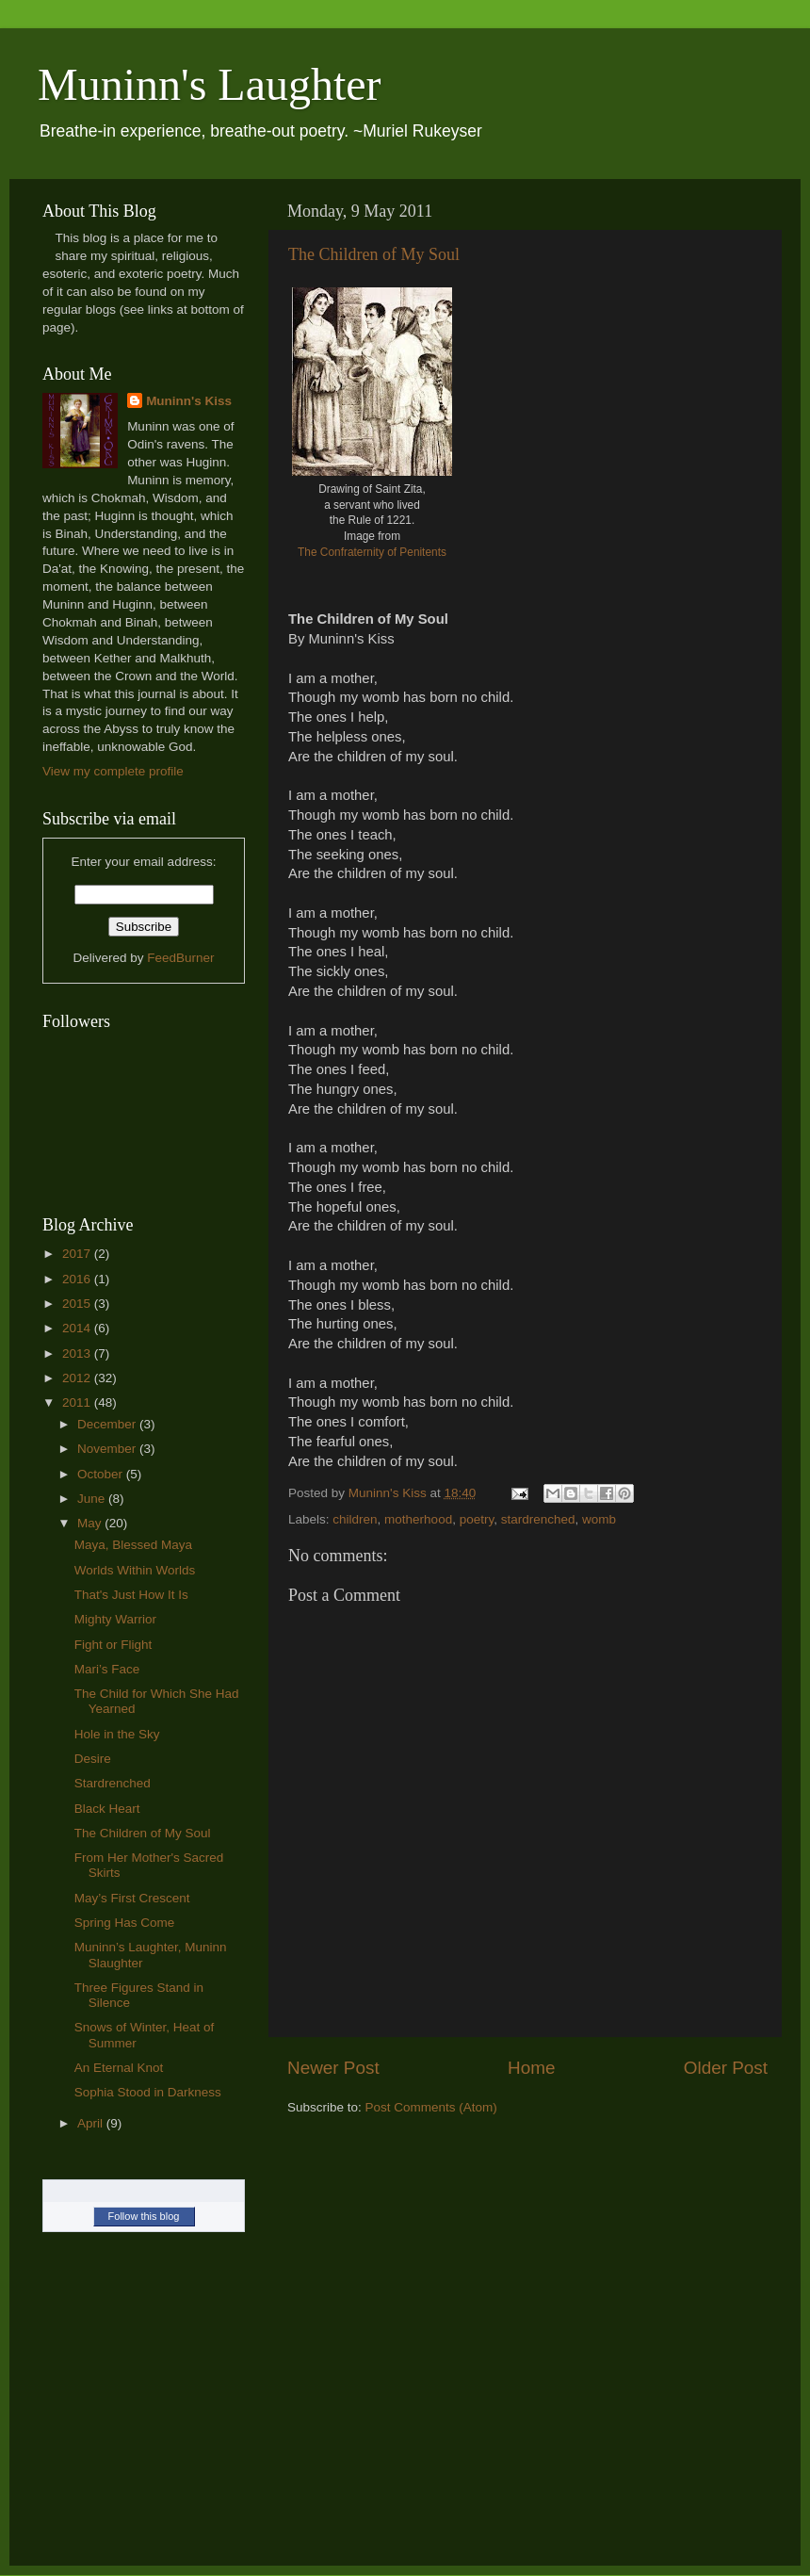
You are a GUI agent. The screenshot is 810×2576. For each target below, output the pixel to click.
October (101, 1474)
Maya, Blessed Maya (133, 1545)
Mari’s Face (107, 1669)
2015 (78, 1303)
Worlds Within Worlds (135, 1570)
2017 (78, 1254)
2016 (78, 1279)
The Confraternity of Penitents (372, 552)
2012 (78, 1378)
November (108, 1449)
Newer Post (333, 2068)
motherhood (418, 1519)
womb (599, 1519)
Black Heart (107, 1809)
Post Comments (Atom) (431, 2107)
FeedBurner (180, 958)
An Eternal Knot (119, 2068)
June (92, 1499)
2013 (78, 1353)
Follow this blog (144, 2216)
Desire (92, 1759)
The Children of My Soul (374, 254)
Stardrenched (112, 1783)
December (108, 1424)
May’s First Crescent (132, 1898)
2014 (78, 1328)
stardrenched (538, 1519)
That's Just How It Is (131, 1595)
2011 (78, 1402)
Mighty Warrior (115, 1619)
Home (531, 2068)
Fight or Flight (113, 1645)
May (91, 1523)
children (354, 1519)
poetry (477, 1519)
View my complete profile (113, 771)
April (91, 2123)
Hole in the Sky (117, 1734)
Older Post (726, 2068)
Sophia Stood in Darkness (147, 2092)
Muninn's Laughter (209, 84)
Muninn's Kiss (189, 401)
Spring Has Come (124, 1923)
